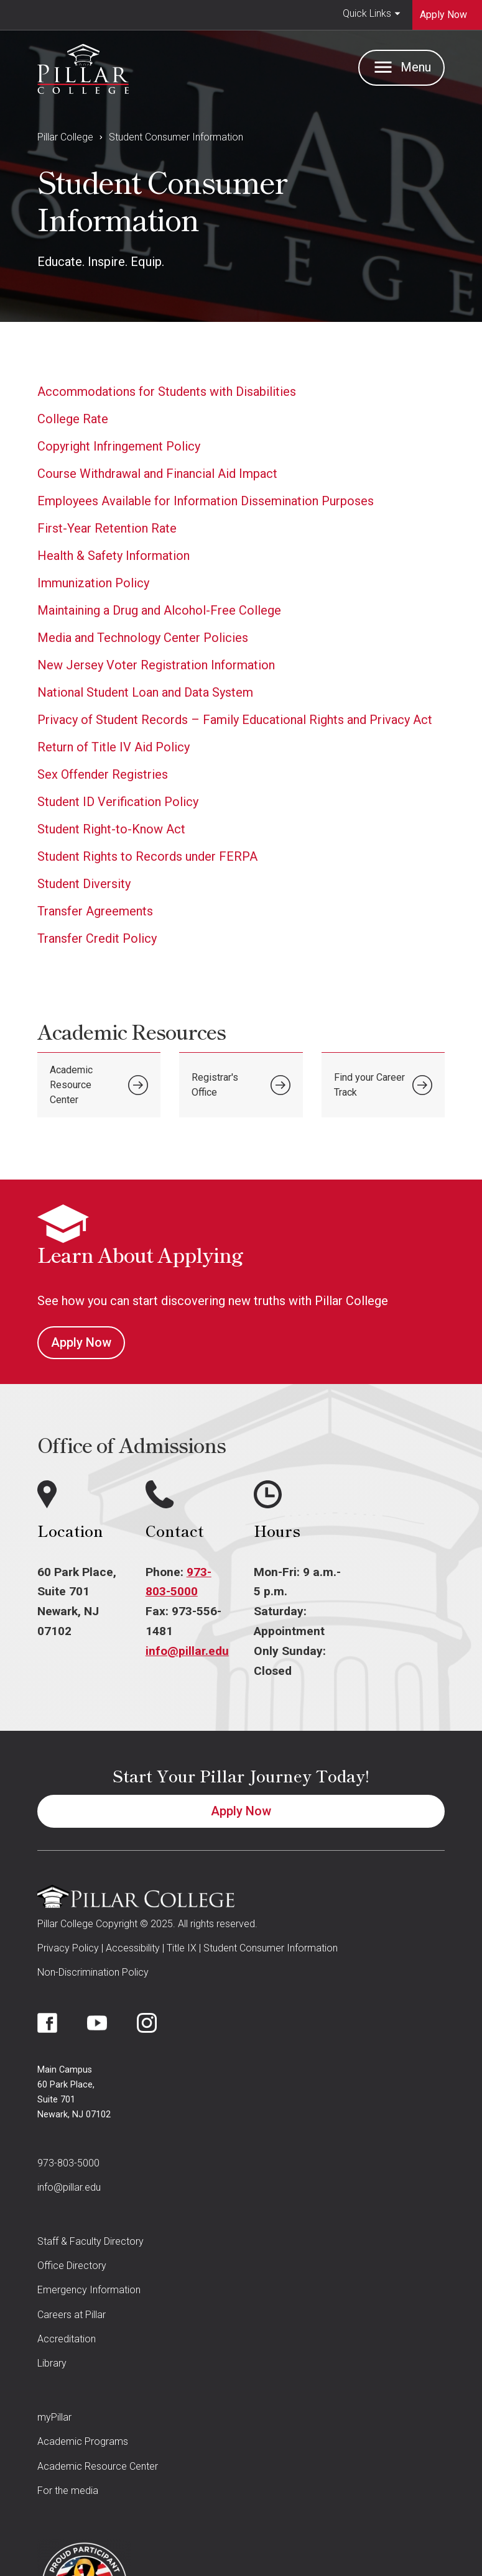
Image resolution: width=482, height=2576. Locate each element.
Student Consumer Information (176, 137)
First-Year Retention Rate (107, 528)
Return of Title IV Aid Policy (113, 747)
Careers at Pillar (71, 2315)
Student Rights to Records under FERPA (147, 856)
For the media (67, 2490)
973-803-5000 (68, 2163)
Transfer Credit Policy (97, 938)
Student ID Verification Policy (117, 801)
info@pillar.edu (187, 1651)
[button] (371, 15)
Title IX (182, 1948)
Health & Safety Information (113, 555)
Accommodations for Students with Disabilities (166, 391)
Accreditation (66, 2339)
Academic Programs (82, 2441)
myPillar (54, 2417)
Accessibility (133, 1948)
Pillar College (65, 137)
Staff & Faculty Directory (90, 2241)
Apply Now (81, 1342)
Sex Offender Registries (102, 774)
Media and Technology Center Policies (142, 637)
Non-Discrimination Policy (93, 1972)
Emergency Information (89, 2290)
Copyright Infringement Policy (118, 446)
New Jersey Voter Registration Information (156, 665)
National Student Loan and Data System (145, 692)
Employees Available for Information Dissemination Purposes (205, 500)
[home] (83, 65)
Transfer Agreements (95, 911)
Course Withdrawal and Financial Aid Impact (157, 473)
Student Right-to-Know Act (111, 829)
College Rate (72, 418)
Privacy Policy (68, 1948)
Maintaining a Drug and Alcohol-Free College (159, 610)
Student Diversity (84, 883)
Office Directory (71, 2265)
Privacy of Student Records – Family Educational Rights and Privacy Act (234, 719)
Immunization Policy (93, 582)
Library (52, 2363)
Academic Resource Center (97, 2466)
